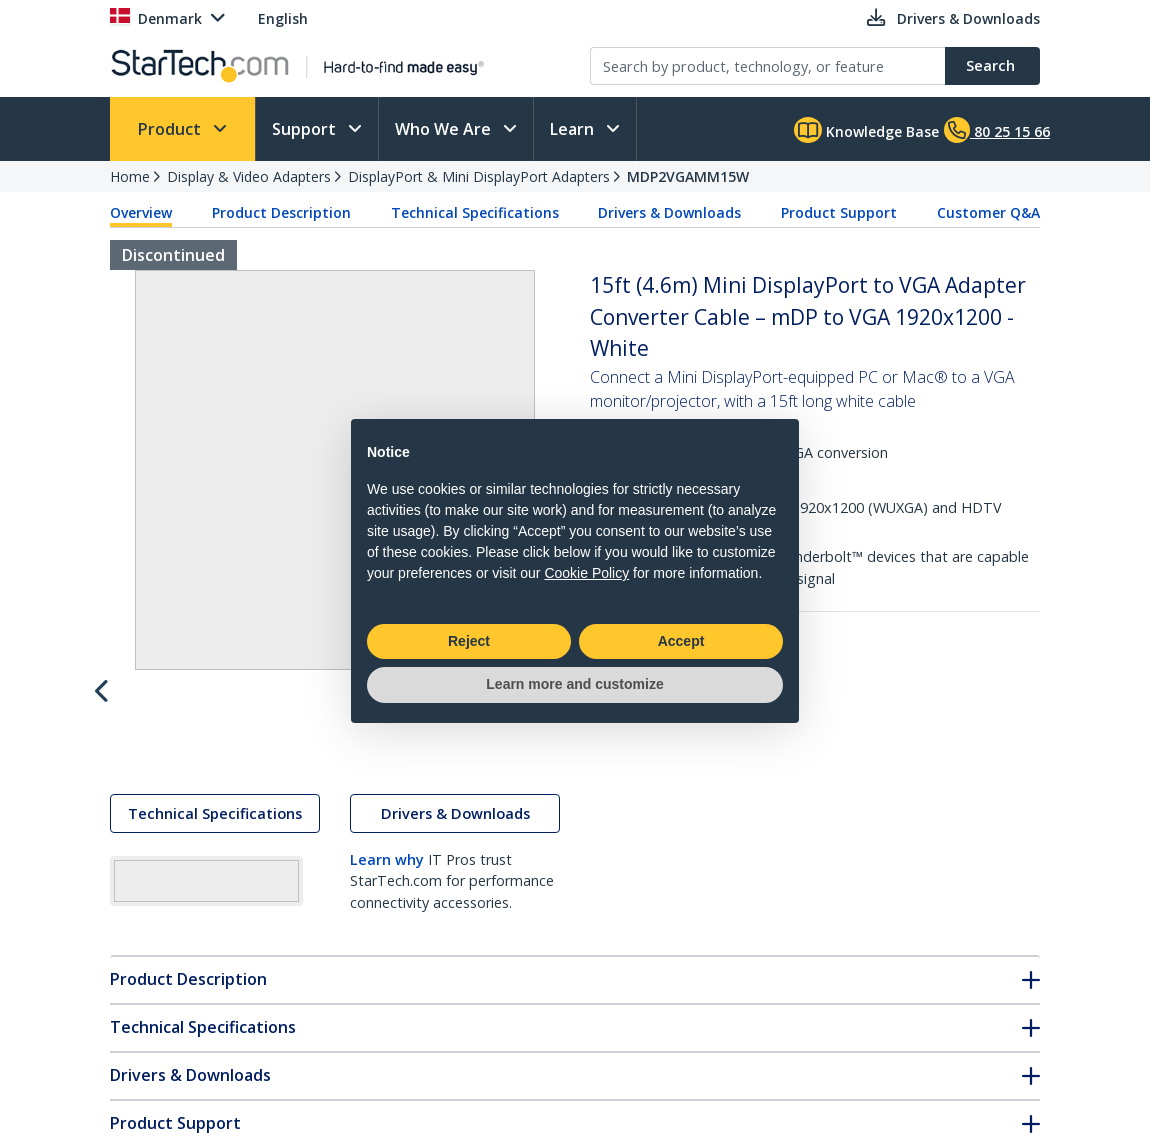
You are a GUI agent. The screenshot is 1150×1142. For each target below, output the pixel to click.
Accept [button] (681, 641)
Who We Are (445, 129)
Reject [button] (469, 641)
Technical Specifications (475, 212)
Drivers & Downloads (669, 212)
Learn (574, 129)
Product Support (839, 212)
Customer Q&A (988, 212)
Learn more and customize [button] (574, 684)
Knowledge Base (866, 130)
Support (306, 129)
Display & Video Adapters (249, 176)
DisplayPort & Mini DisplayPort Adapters (479, 176)
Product (171, 129)
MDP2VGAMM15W (688, 176)
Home (130, 176)
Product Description (281, 212)
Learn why (387, 878)
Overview (141, 212)
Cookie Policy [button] (586, 573)
